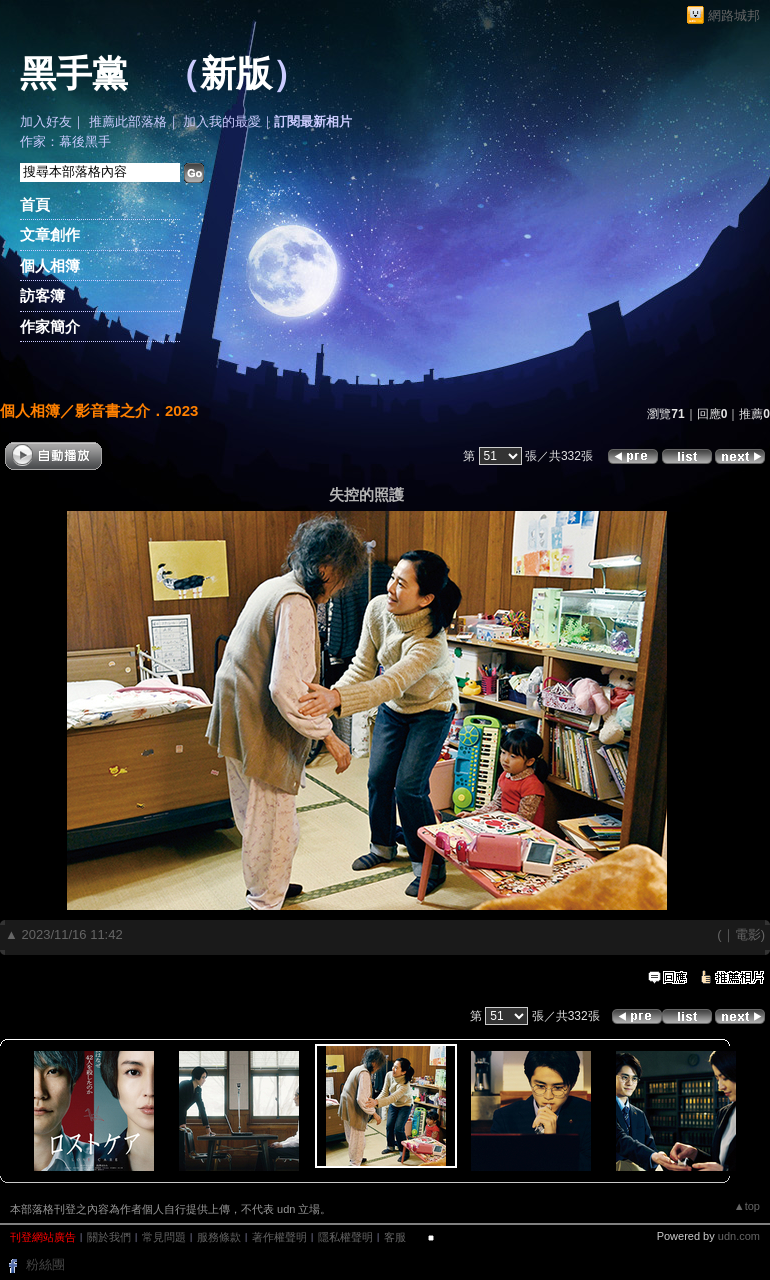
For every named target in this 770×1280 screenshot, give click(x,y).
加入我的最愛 (222, 121)
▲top (747, 1206)
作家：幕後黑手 (65, 141)
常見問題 (164, 1237)
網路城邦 (734, 15)
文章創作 (50, 234)
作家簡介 (50, 326)
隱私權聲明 (345, 1237)
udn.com (739, 1236)
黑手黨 (74, 74)
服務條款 (219, 1237)
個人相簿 (50, 265)
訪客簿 (42, 295)
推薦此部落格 (128, 121)
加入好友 (46, 121)
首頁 (35, 204)
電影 (748, 934)
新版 (236, 74)
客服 (395, 1237)
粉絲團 (45, 1264)
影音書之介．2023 (136, 410)
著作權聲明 (279, 1237)
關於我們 (109, 1237)
